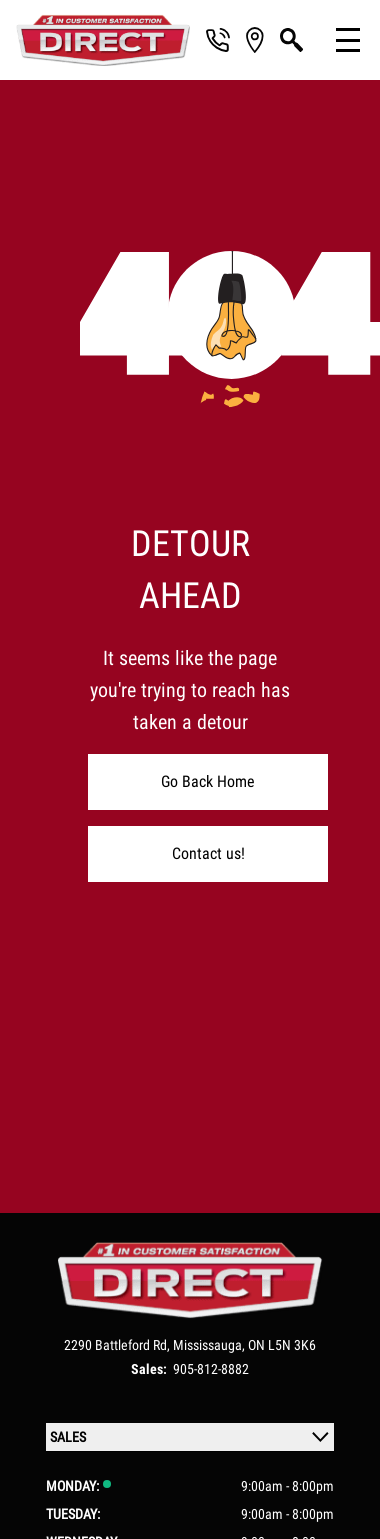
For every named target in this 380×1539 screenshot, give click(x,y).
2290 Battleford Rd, (118, 1345)
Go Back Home (208, 781)
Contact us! (208, 853)
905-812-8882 (211, 1369)
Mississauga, (210, 1345)
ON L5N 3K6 (282, 1345)
